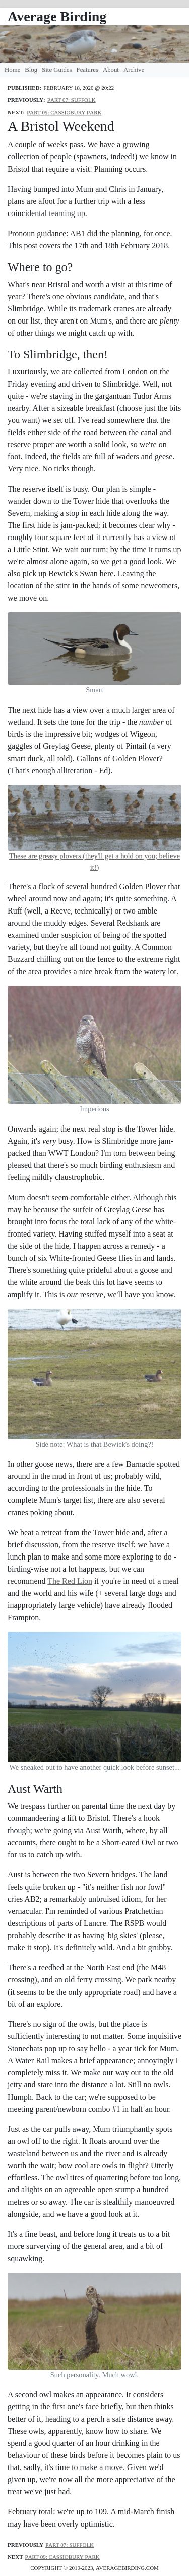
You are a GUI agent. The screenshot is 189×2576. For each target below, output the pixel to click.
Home (12, 69)
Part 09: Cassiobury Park (64, 111)
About (111, 69)
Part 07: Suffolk (71, 99)
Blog (31, 69)
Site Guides (57, 69)
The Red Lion (69, 1581)
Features (87, 69)
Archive (133, 69)
